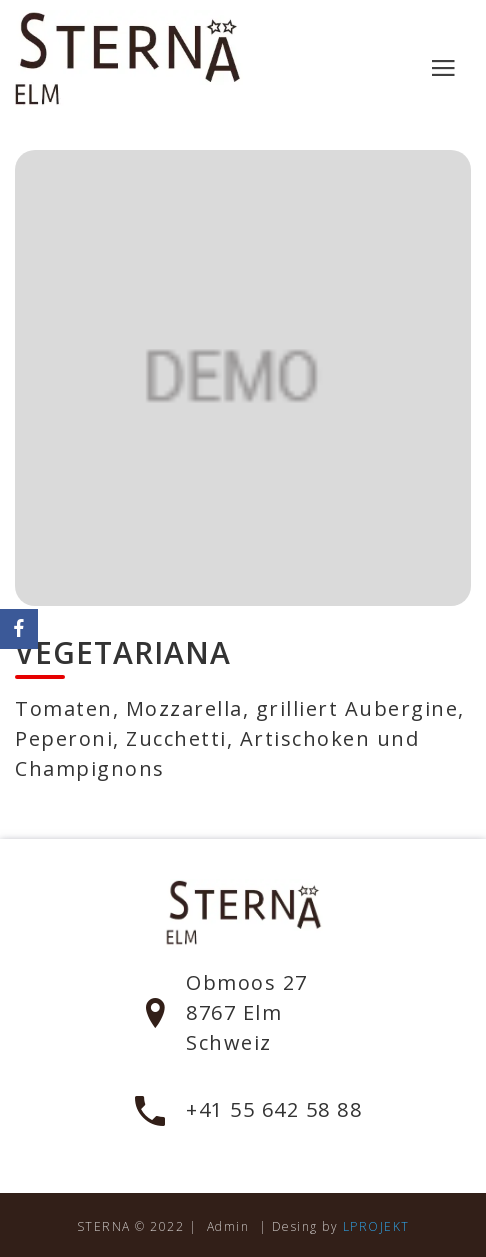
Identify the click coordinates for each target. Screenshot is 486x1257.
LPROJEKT (376, 1226)
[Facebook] (19, 629)
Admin (228, 1226)
